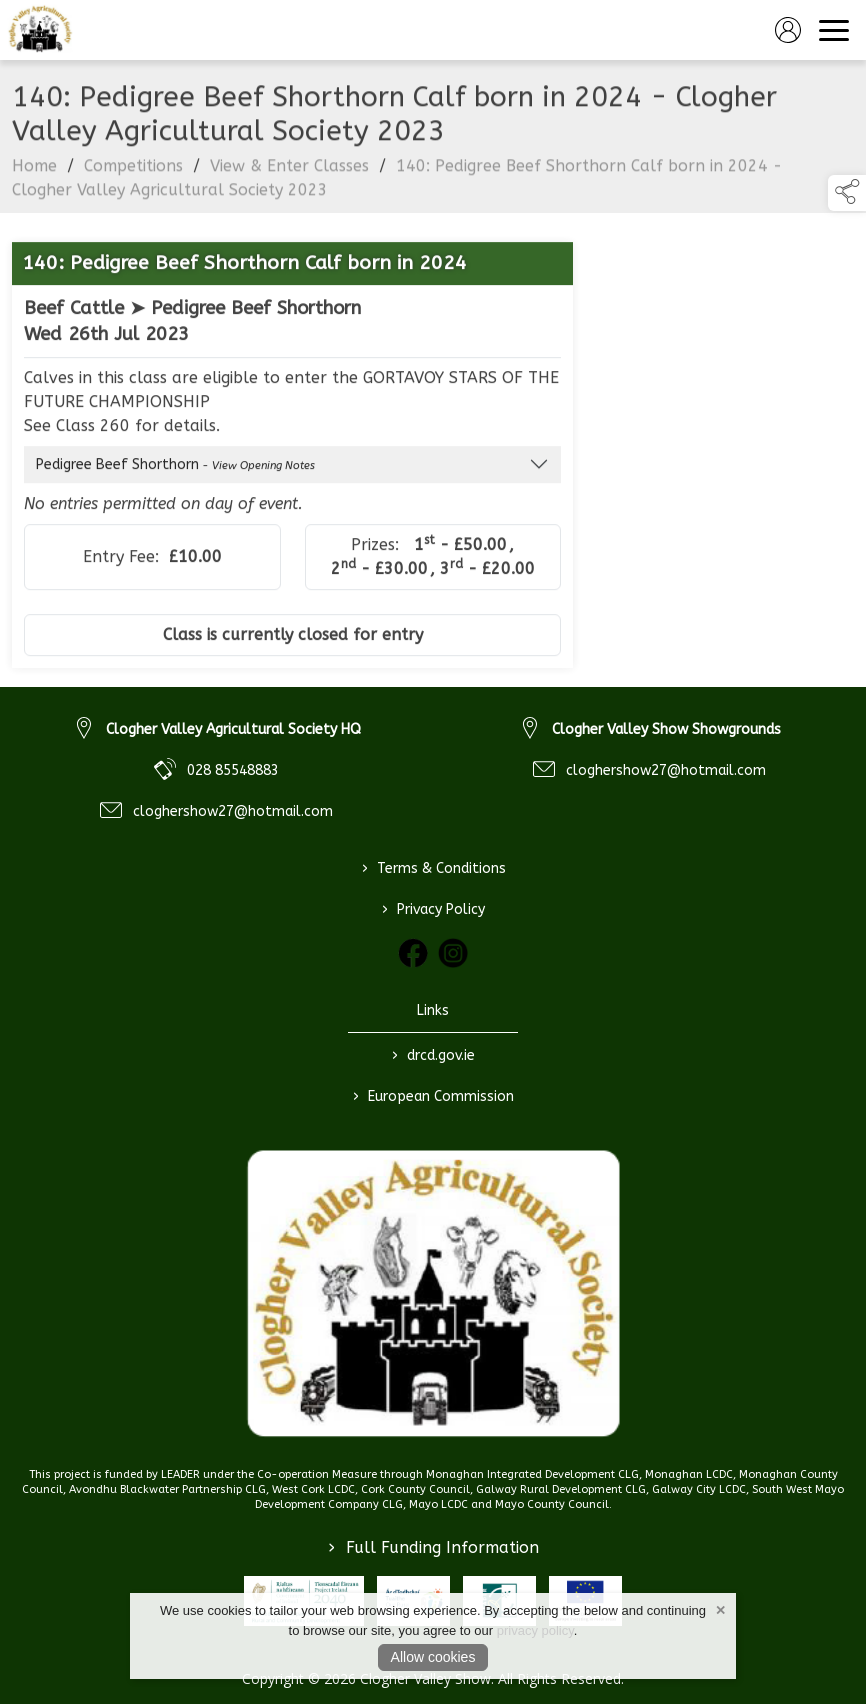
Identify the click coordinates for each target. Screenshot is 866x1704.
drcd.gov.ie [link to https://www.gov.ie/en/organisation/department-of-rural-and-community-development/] (433, 1055)
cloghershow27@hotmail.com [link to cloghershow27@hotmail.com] (233, 811)
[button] (847, 193)
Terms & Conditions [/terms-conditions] (433, 868)
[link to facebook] (413, 953)
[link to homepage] (40, 30)
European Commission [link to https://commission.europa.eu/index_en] (433, 1096)
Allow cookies (433, 1657)
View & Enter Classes (289, 173)
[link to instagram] (453, 953)
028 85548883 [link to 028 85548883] (233, 770)
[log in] (788, 30)
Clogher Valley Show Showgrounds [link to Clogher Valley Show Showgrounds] (666, 729)
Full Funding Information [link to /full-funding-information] (433, 1547)
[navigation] (834, 30)
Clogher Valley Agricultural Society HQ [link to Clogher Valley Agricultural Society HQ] (233, 729)
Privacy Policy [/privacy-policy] (433, 909)
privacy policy (535, 1630)
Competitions (133, 173)
